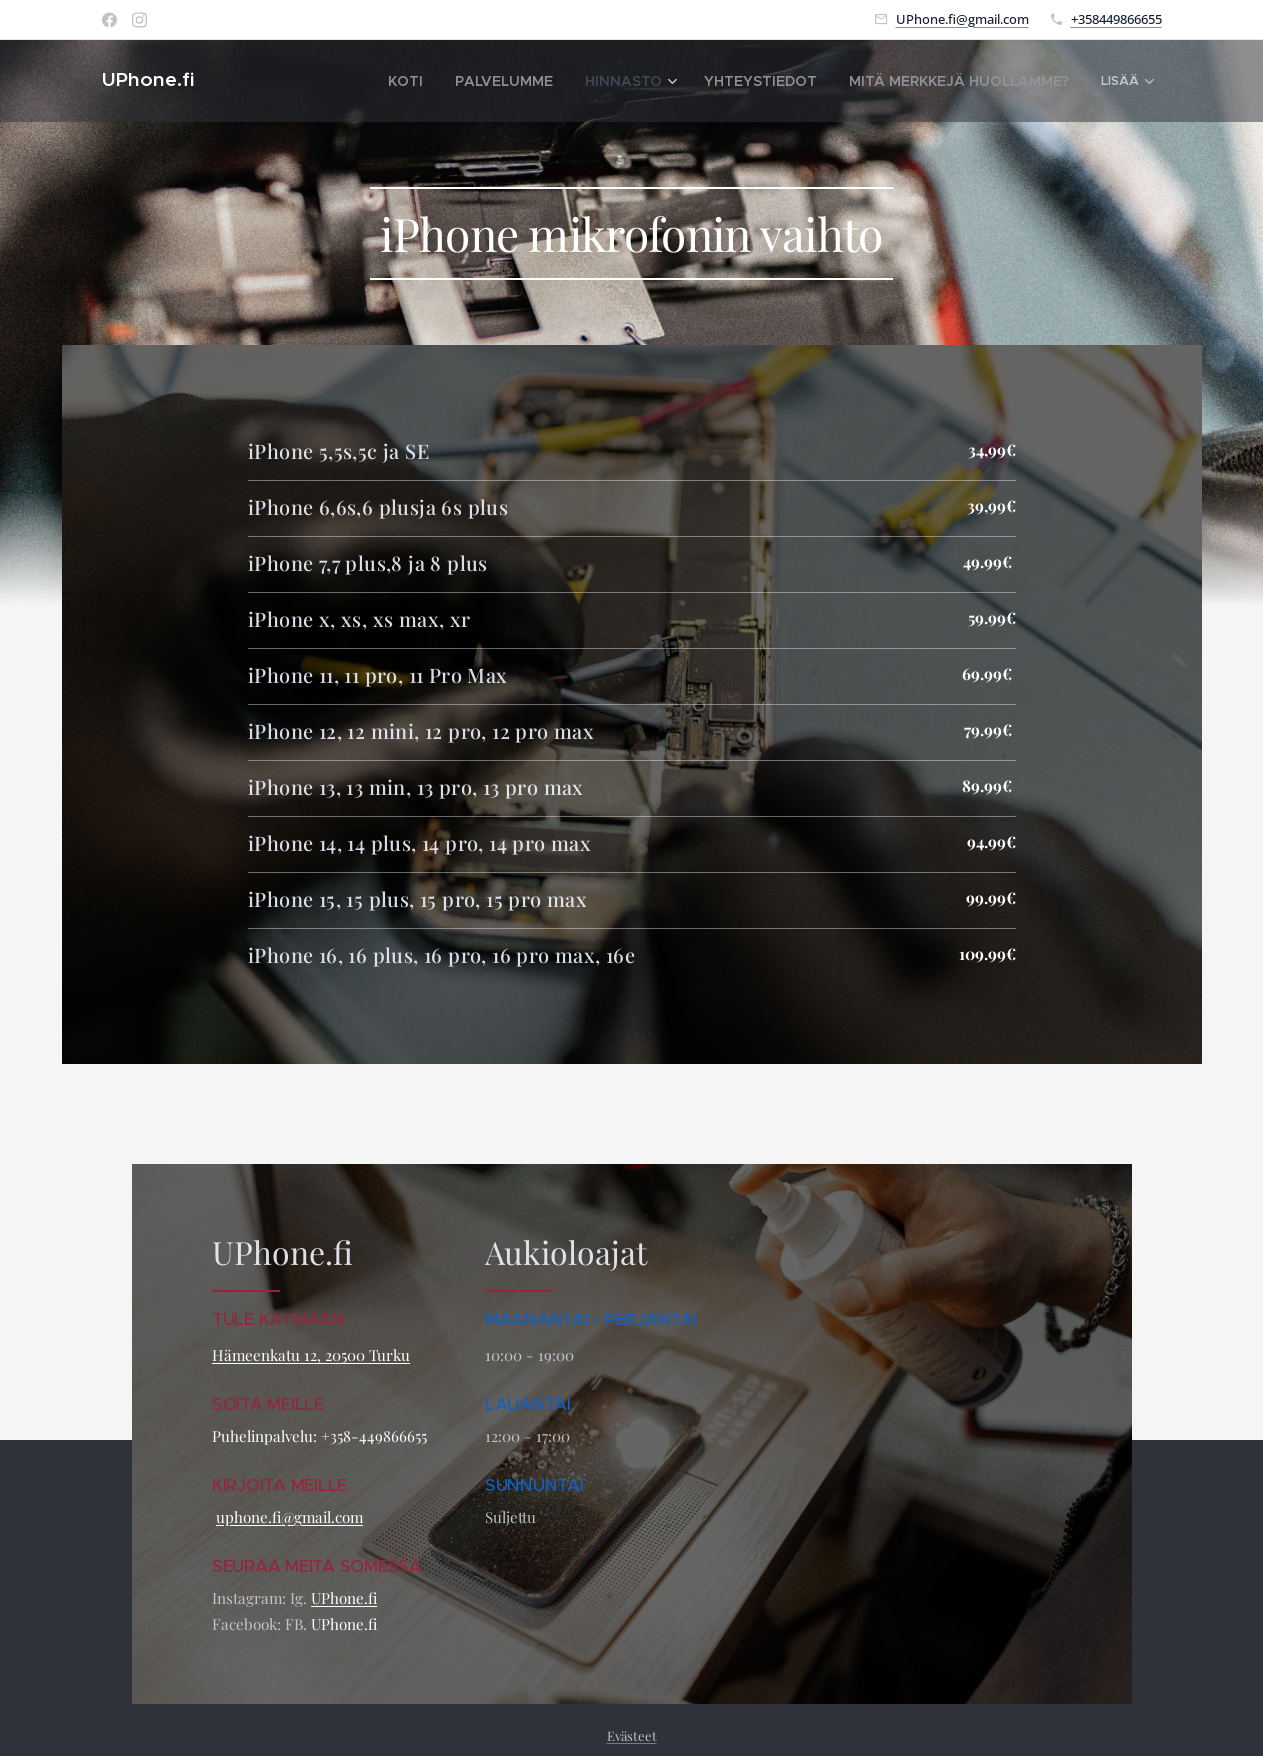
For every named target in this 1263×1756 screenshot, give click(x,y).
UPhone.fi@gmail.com (962, 19)
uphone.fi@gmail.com (289, 1517)
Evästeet (632, 1735)
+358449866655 (1116, 19)
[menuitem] (371, 81)
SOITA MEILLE (270, 1404)
